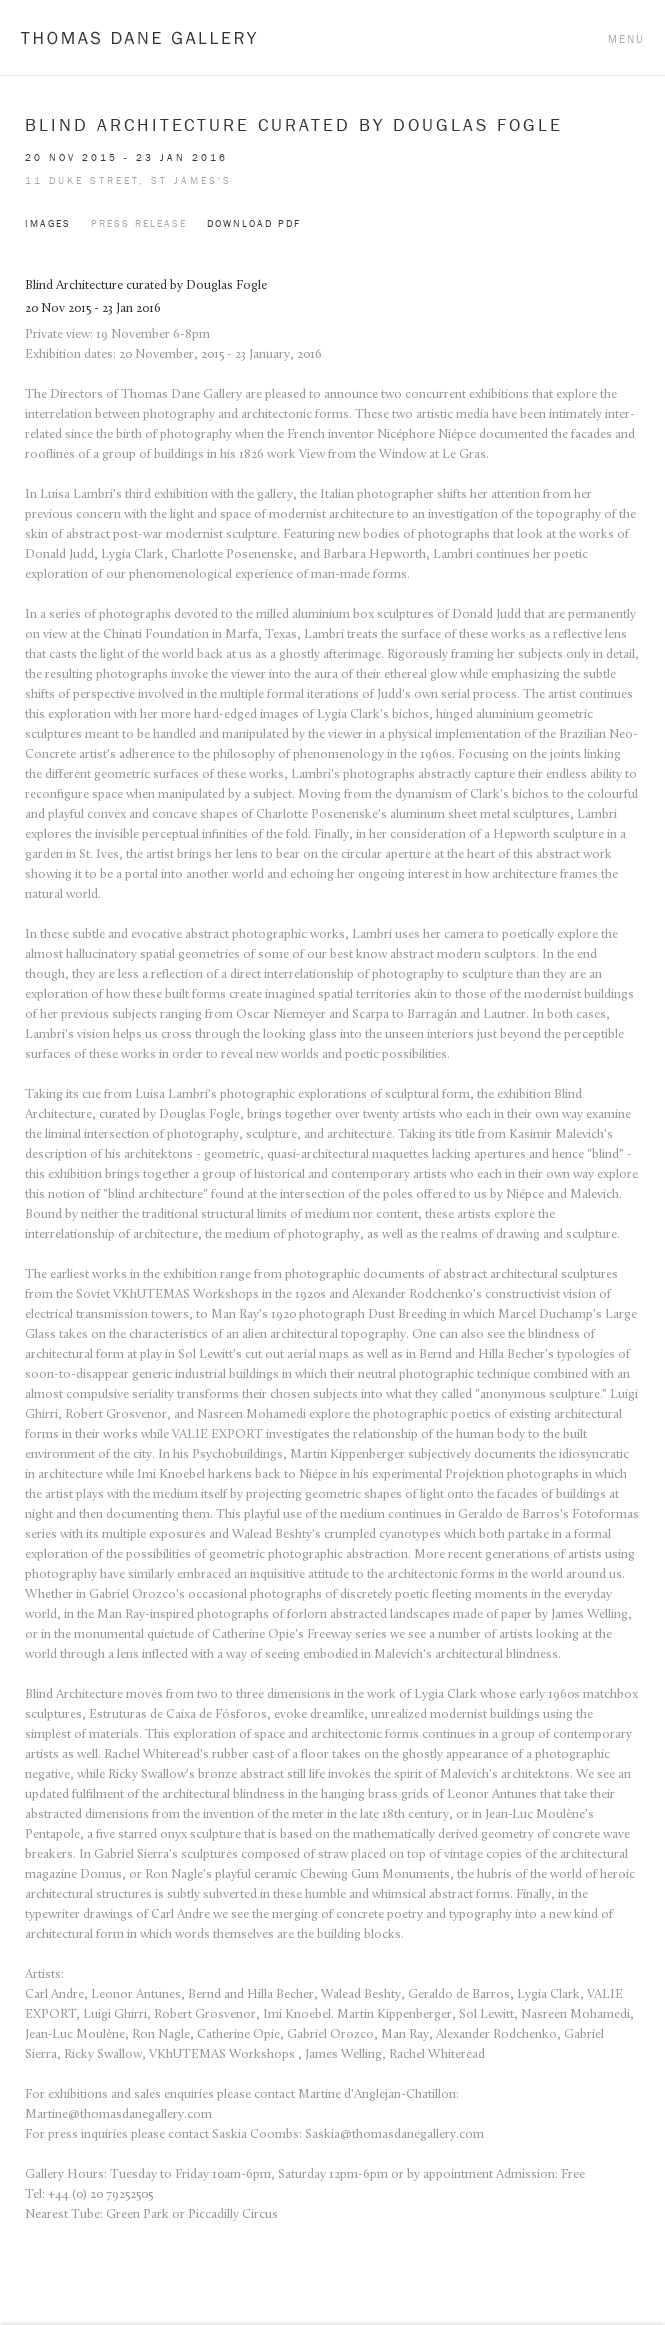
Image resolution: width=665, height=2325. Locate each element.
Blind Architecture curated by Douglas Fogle (294, 125)
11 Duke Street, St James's (128, 180)
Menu (626, 39)
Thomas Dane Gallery (138, 37)
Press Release (139, 223)
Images (48, 223)
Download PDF (254, 223)
